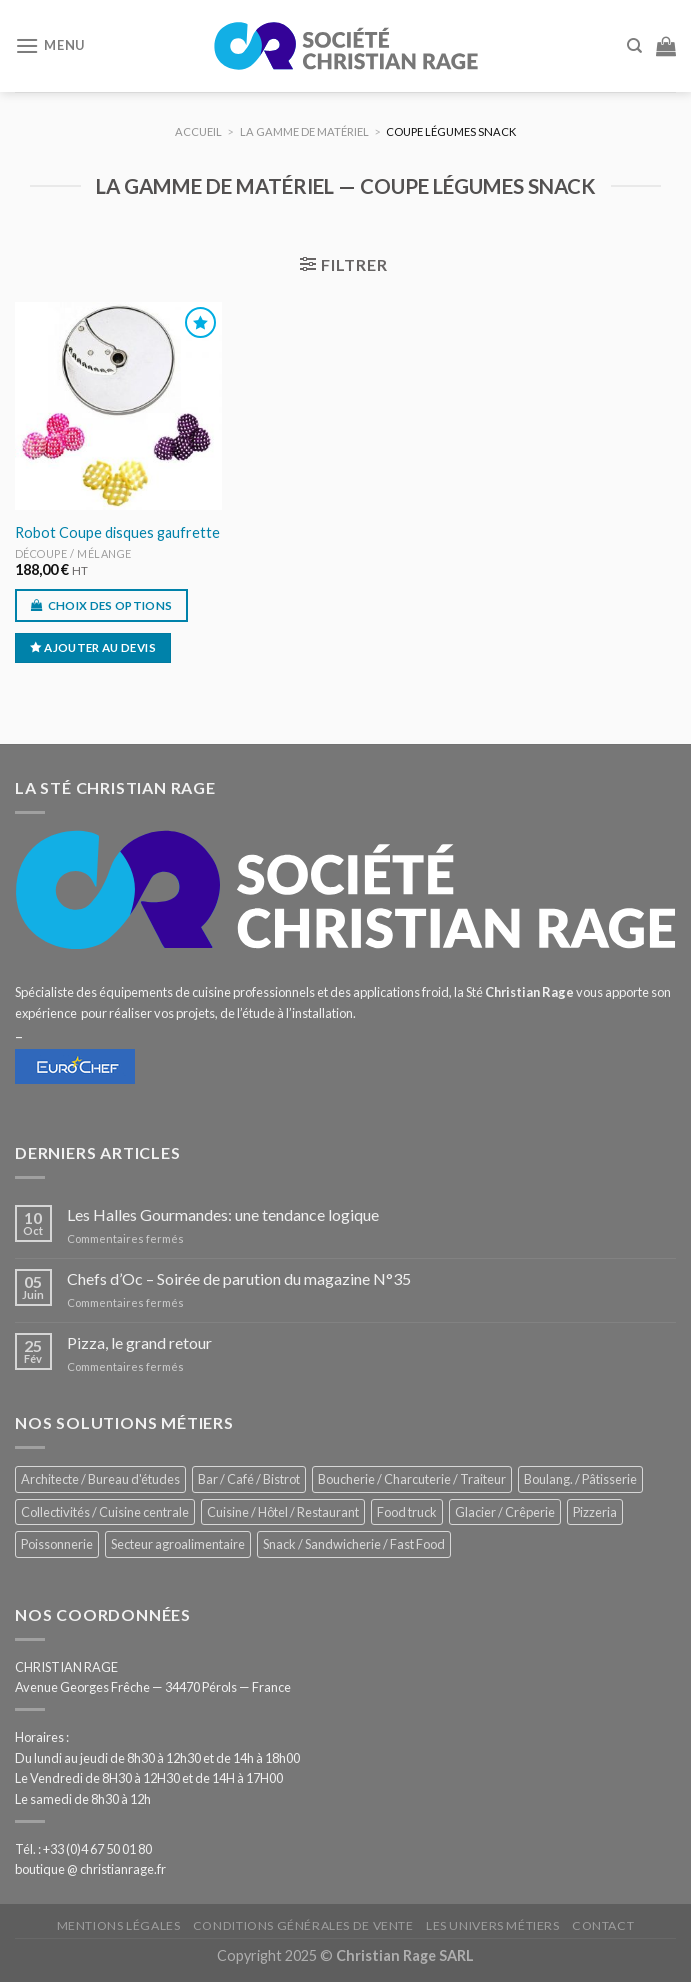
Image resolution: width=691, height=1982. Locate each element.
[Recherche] (634, 46)
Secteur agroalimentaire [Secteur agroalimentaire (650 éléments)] (178, 1544)
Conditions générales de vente (303, 1925)
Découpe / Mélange (73, 553)
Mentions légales (119, 1925)
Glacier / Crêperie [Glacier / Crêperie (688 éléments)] (505, 1512)
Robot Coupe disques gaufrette (117, 532)
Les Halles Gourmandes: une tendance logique (223, 1214)
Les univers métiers (493, 1925)
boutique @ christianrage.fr (90, 1869)
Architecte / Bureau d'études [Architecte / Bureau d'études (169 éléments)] (100, 1479)
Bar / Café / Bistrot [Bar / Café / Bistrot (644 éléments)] (249, 1479)
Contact (603, 1925)
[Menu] (50, 45)
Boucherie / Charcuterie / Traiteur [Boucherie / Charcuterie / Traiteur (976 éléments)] (412, 1479)
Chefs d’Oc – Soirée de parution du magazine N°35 (239, 1278)
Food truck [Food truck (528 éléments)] (407, 1512)
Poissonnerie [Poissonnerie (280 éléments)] (57, 1544)
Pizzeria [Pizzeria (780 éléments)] (595, 1512)
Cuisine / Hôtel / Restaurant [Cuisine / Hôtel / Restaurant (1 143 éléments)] (283, 1512)
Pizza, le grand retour (139, 1342)
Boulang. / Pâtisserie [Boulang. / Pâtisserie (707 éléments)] (580, 1479)
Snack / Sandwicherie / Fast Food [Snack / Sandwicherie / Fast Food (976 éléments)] (354, 1544)
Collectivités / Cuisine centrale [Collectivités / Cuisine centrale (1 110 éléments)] (105, 1512)
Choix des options (110, 605)
